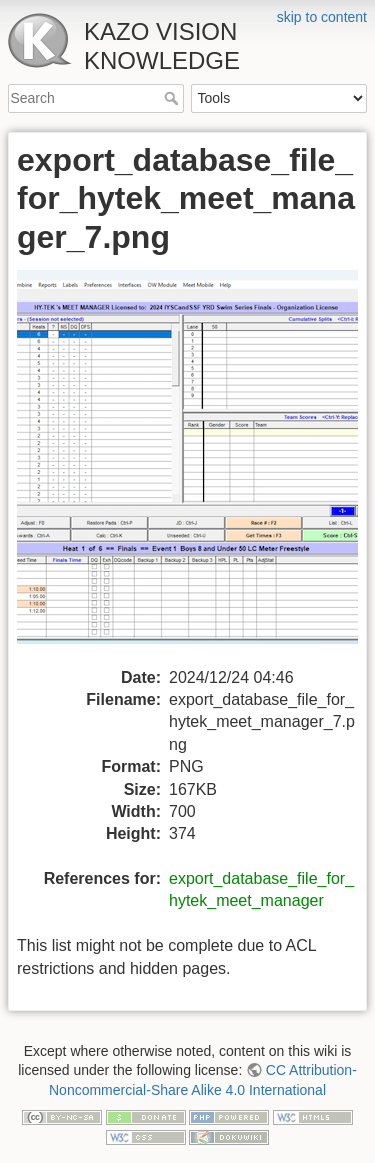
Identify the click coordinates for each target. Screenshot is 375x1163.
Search (173, 98)
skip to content (322, 17)
